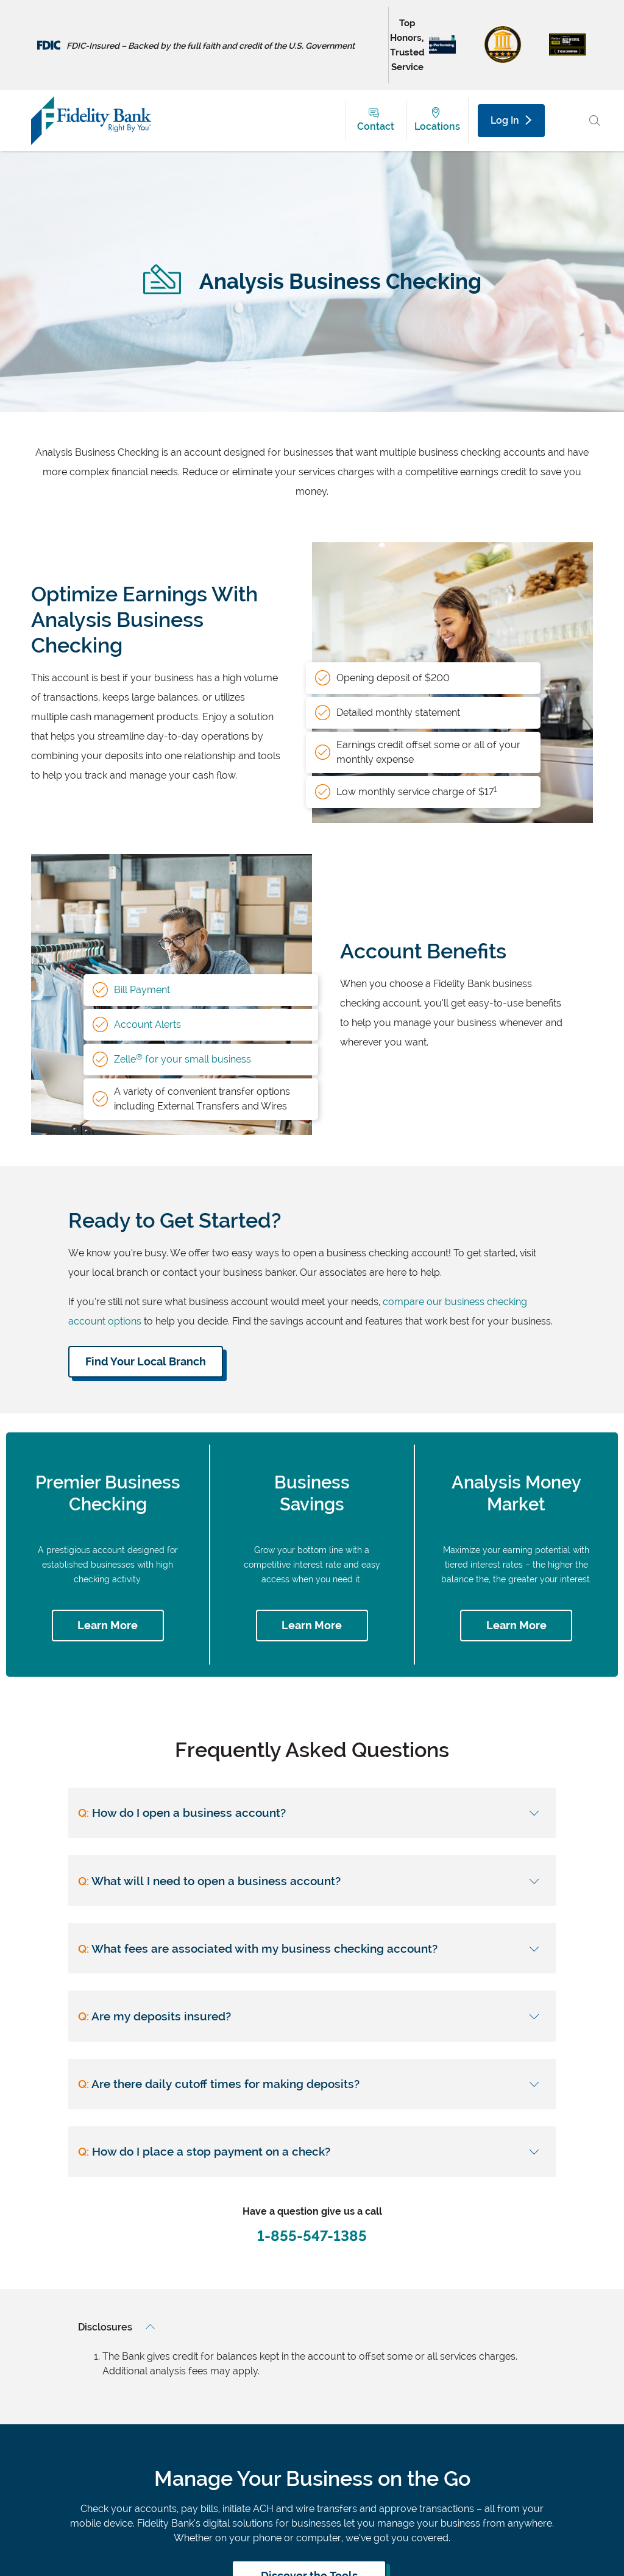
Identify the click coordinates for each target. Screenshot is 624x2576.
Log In (511, 120)
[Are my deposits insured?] (312, 2015)
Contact (375, 126)
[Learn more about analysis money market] (516, 1625)
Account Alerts (147, 1024)
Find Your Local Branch (145, 1361)
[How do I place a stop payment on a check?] (312, 2151)
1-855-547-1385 (312, 2236)
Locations (437, 126)
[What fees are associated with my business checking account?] (312, 1948)
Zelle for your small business (182, 1059)
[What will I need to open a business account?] (312, 1880)
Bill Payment (142, 990)
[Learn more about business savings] (312, 1625)
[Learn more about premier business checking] (108, 1625)
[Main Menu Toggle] (567, 120)
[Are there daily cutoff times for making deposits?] (312, 2083)
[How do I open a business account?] (312, 1813)
